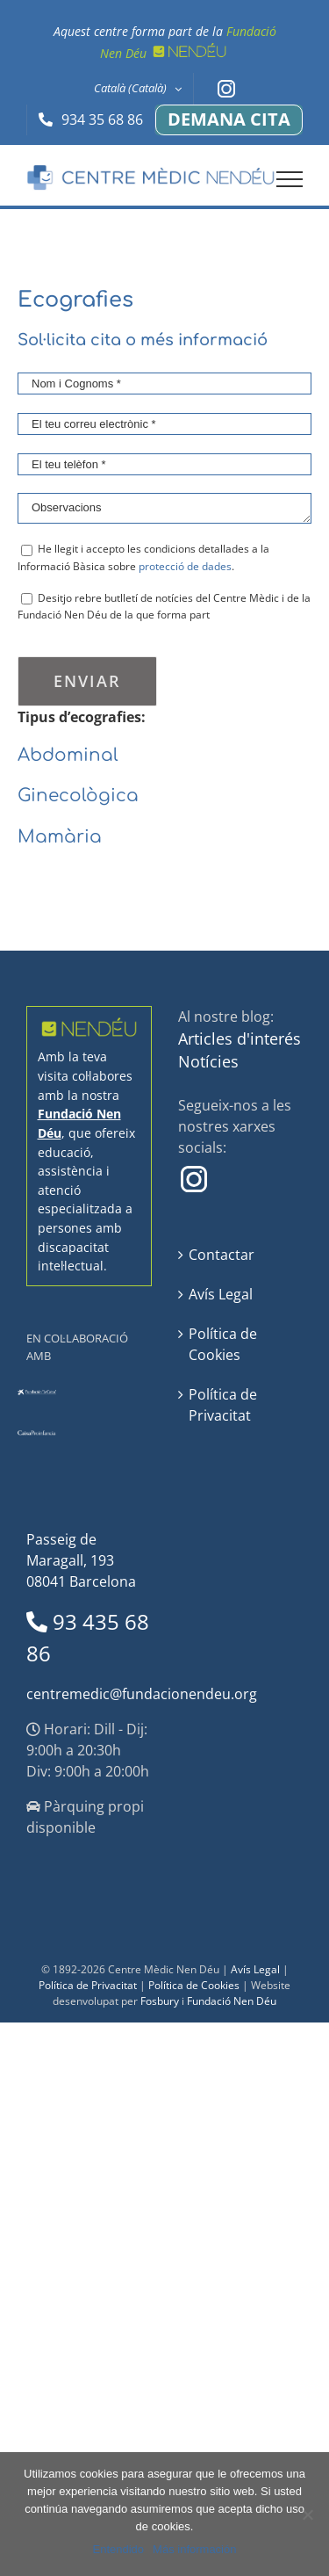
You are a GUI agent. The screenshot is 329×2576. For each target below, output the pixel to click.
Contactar (221, 1254)
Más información (194, 2549)
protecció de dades (185, 566)
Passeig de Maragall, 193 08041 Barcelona (81, 1560)
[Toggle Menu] (290, 179)
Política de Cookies (223, 1344)
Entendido (119, 2549)
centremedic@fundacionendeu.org (141, 1694)
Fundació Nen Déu (231, 2001)
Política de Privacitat (223, 1405)
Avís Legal (221, 1294)
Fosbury (159, 2001)
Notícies (208, 1061)
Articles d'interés (239, 1038)
